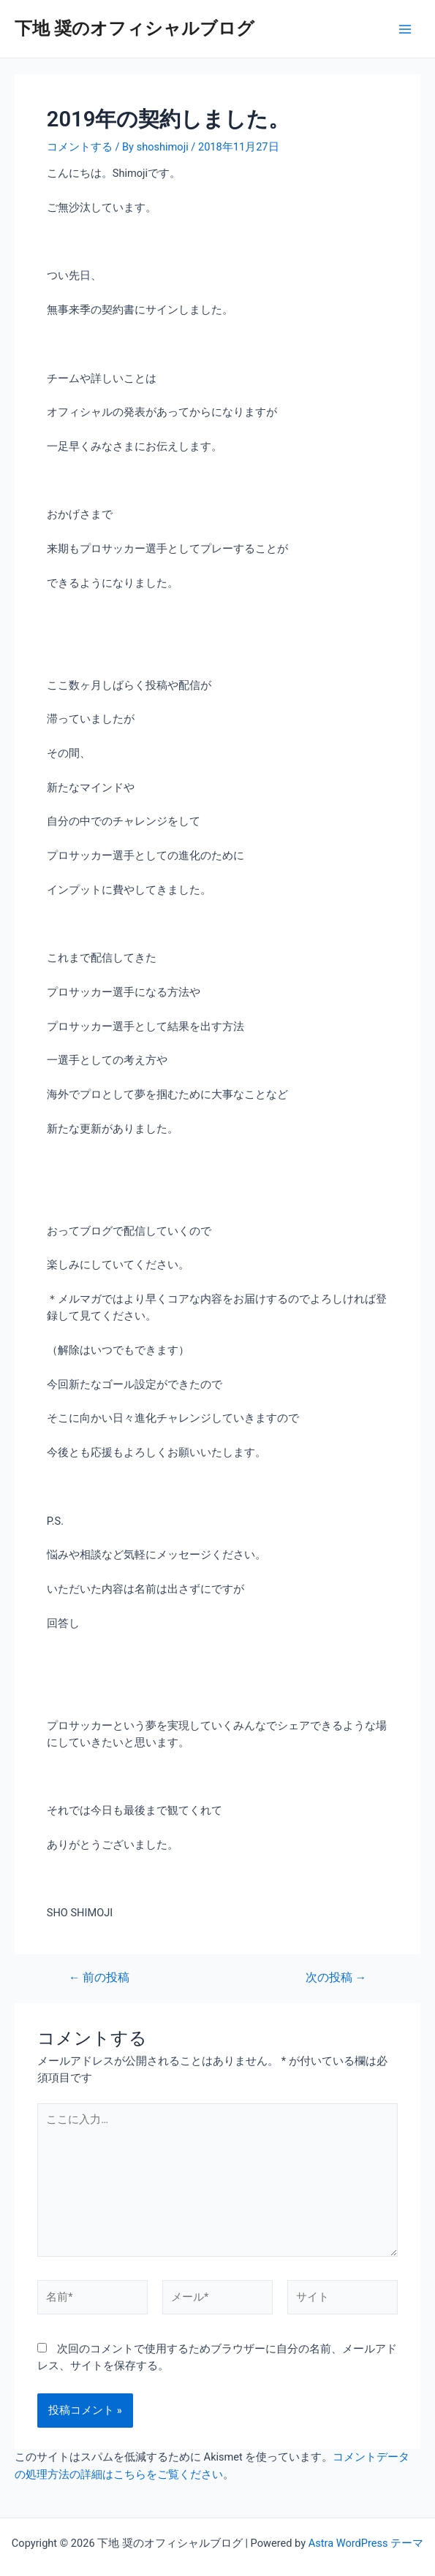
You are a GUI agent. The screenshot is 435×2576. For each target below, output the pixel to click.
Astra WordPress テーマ (366, 2543)
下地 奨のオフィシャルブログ (134, 28)
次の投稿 (336, 1978)
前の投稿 (99, 1978)
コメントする (80, 146)
